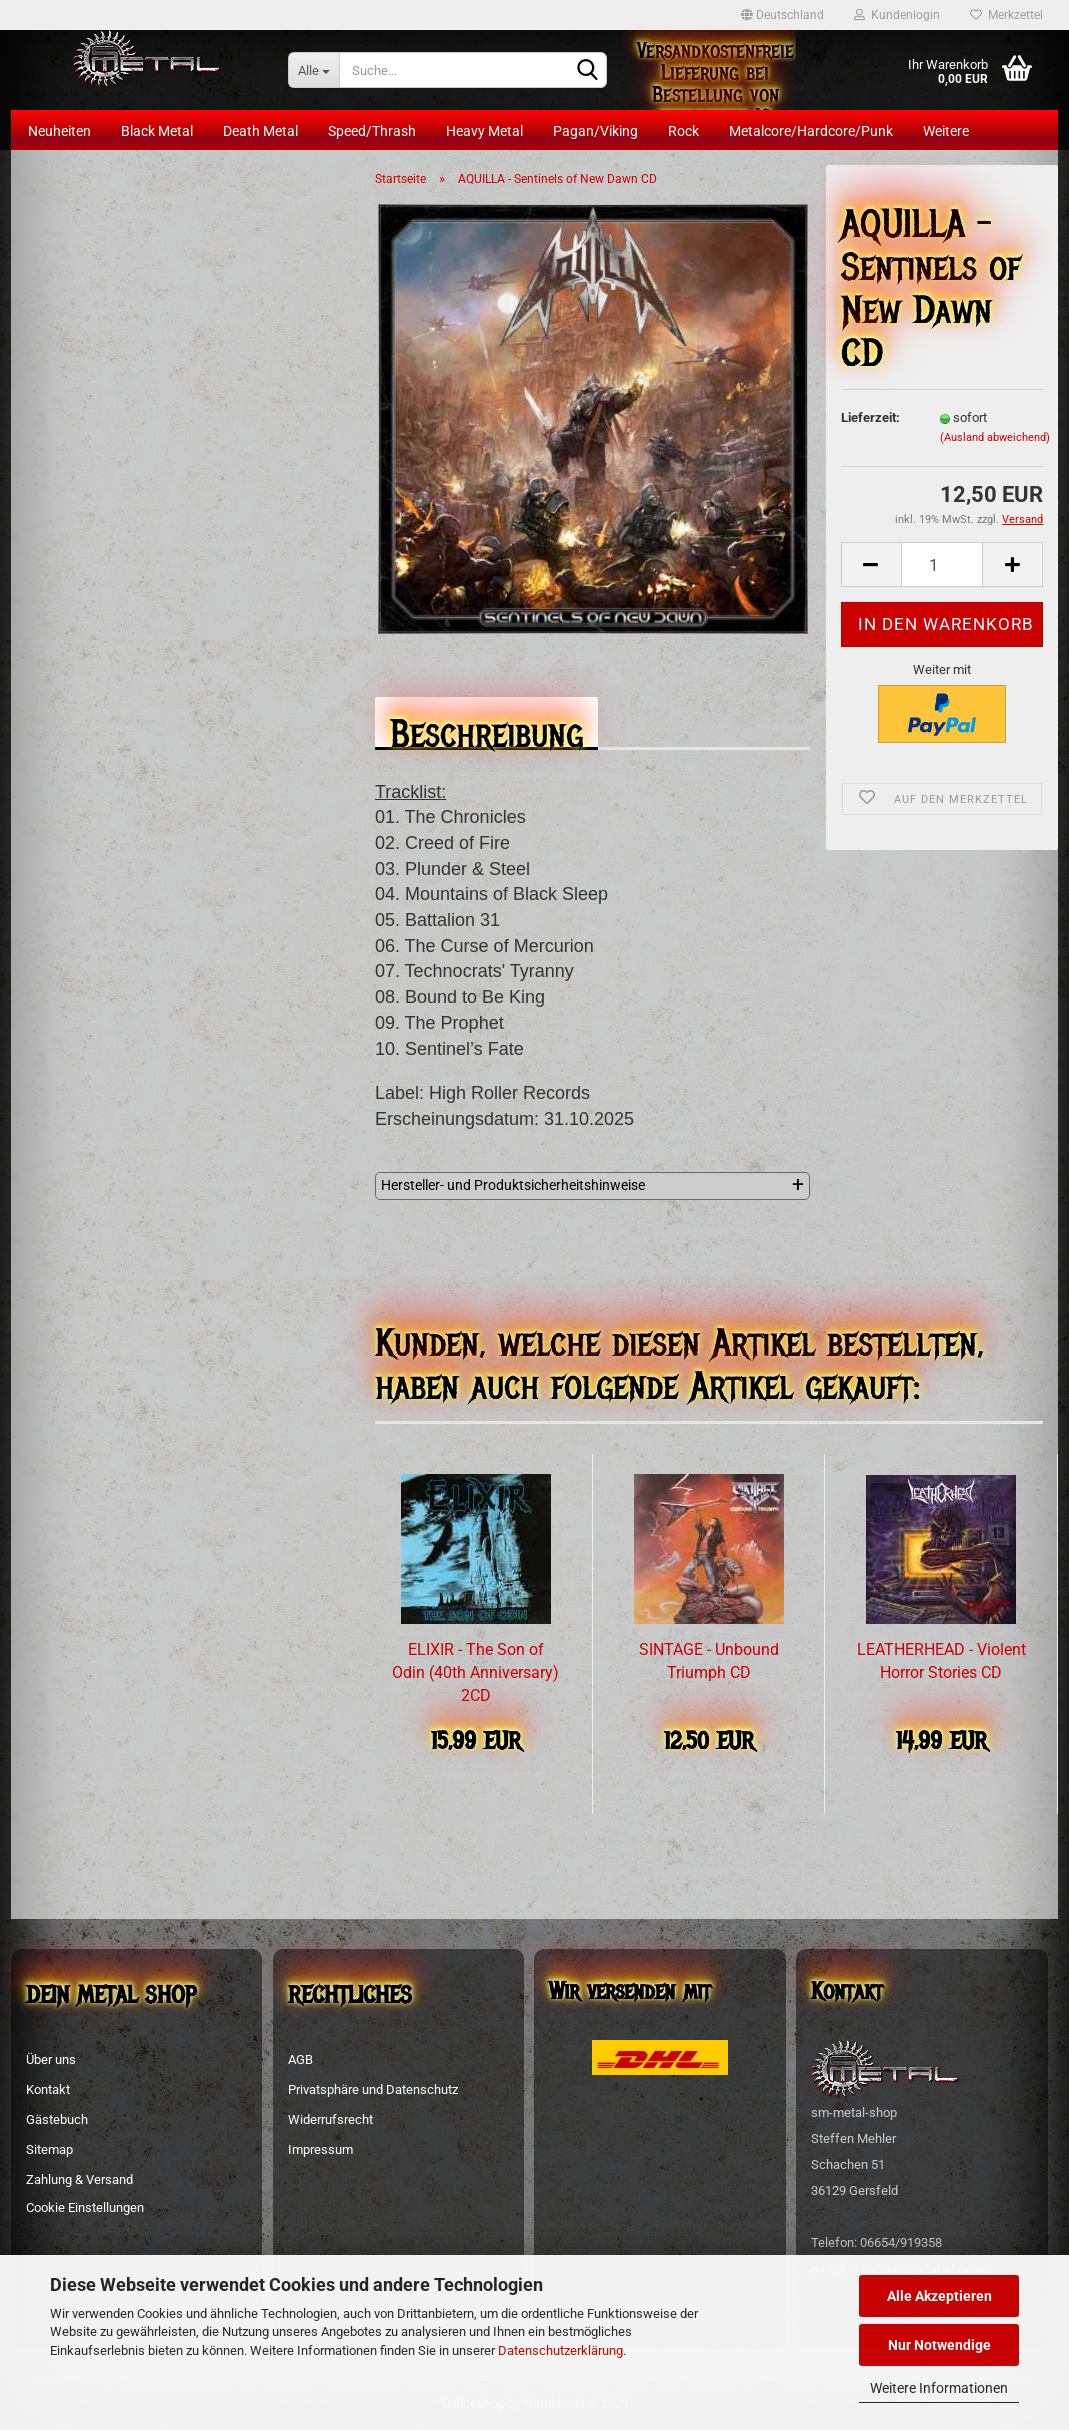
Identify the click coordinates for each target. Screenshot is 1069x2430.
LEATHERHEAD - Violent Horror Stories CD (941, 1661)
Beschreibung (486, 728)
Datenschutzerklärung (560, 2350)
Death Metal (260, 131)
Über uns (51, 2059)
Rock (683, 131)
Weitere (946, 131)
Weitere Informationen (939, 2388)
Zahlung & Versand (79, 2179)
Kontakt (48, 2089)
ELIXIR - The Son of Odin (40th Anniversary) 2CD (475, 1672)
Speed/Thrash (372, 131)
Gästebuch (57, 2119)
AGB (300, 2059)
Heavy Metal (484, 131)
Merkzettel (1006, 15)
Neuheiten (59, 131)
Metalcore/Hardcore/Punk (811, 131)
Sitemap (49, 2149)
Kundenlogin (897, 15)
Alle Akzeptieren (939, 2296)
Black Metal (157, 131)
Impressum (320, 2149)
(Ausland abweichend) (995, 437)
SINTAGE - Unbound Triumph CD (709, 1661)
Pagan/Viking (595, 131)
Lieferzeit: (870, 417)
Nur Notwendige (939, 2345)
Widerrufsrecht (330, 2119)
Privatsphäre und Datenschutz (373, 2089)
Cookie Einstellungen (85, 2207)
